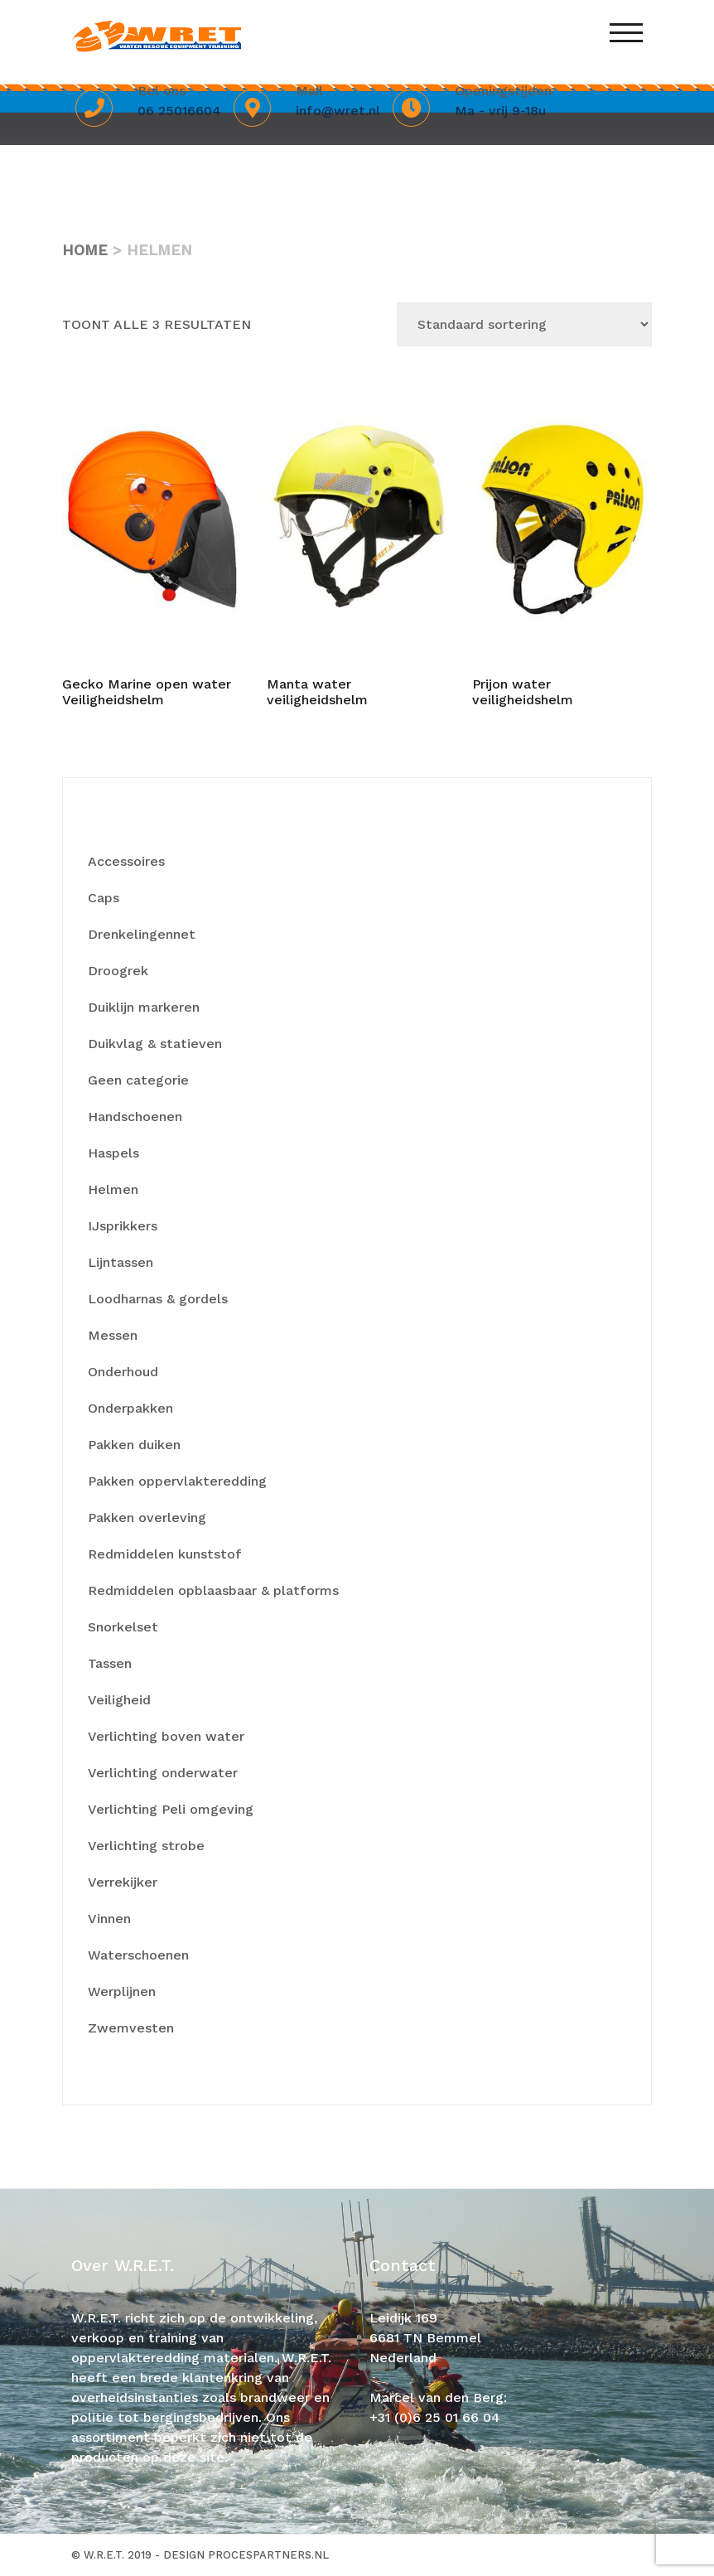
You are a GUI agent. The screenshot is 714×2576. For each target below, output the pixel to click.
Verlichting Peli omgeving (170, 1809)
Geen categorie (138, 1080)
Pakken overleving (147, 1517)
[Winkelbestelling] (524, 324)
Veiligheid (119, 1700)
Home (85, 250)
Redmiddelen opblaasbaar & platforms (213, 1590)
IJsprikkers (122, 1226)
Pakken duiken (134, 1444)
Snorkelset (123, 1627)
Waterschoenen (138, 1955)
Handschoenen (135, 1116)
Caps (103, 898)
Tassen (110, 1663)
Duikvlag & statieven (155, 1043)
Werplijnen (122, 1991)
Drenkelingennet (141, 934)
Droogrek (118, 971)
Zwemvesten (131, 2028)
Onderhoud (123, 1372)
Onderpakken (130, 1408)
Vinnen (109, 1918)
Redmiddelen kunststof (164, 1554)
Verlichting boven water (166, 1736)
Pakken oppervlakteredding (177, 1481)
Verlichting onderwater (163, 1773)
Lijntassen (120, 1262)
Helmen (113, 1189)
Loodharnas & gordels (158, 1299)
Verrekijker (122, 1882)
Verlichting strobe (146, 1845)
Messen (112, 1335)
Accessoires (126, 861)
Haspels (113, 1153)
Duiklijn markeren (144, 1007)
